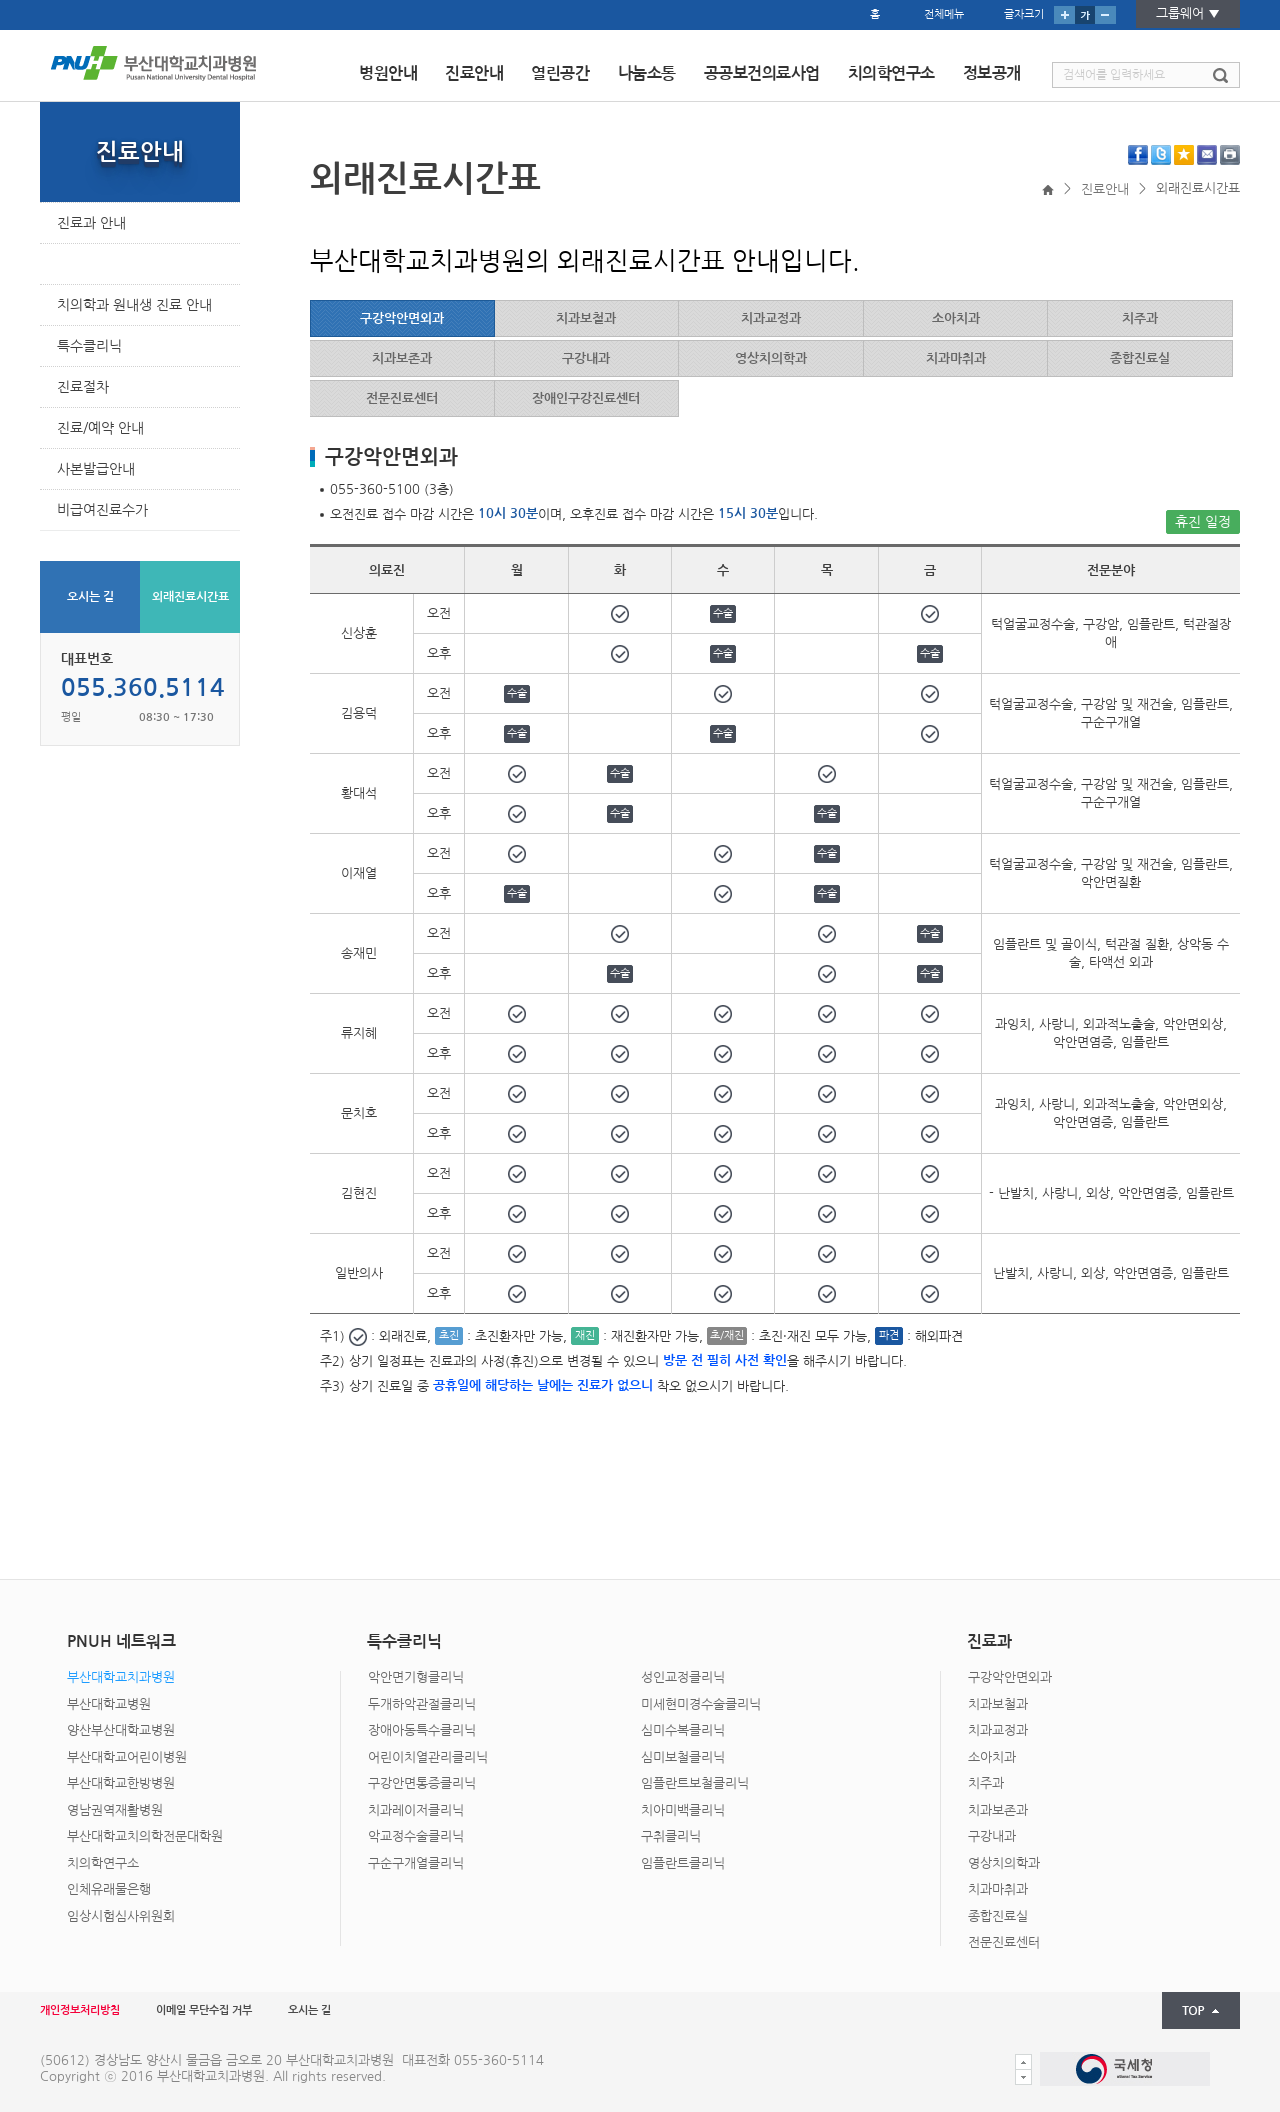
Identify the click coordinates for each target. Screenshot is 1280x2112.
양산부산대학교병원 (121, 1730)
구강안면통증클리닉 (422, 1783)
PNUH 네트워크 (631, 1565)
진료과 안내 (91, 223)
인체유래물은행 (109, 1889)
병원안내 (388, 73)
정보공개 (992, 73)
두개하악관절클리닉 (422, 1704)
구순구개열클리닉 (416, 1863)
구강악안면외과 (1010, 1677)
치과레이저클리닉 (416, 1810)
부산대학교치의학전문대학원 (145, 1836)
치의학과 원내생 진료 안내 (134, 305)
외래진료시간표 (102, 264)
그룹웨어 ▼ (1188, 13)
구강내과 (992, 1836)
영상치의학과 (1004, 1863)
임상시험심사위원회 (121, 1916)
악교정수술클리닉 (416, 1836)
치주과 (986, 1783)
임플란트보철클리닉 (695, 1783)
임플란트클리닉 (683, 1863)
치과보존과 (998, 1810)
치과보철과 (998, 1704)
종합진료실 (998, 1916)
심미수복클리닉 (683, 1730)
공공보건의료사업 (762, 73)
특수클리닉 (89, 346)
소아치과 (992, 1757)
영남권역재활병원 (115, 1810)
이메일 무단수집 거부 (204, 2010)
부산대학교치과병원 (121, 1677)
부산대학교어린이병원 (127, 1757)
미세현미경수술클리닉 (701, 1704)
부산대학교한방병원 (121, 1783)
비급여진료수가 (102, 510)
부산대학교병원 (109, 1704)
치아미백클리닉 (683, 1810)
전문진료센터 (1004, 1942)
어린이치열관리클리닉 (428, 1757)
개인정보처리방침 (80, 2010)
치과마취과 (998, 1889)
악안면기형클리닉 (416, 1677)
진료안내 (474, 73)
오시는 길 (90, 597)
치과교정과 (998, 1730)
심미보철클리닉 (683, 1757)
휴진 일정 (1203, 522)
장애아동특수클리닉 (422, 1730)
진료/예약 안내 (100, 428)
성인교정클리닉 (683, 1677)
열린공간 (560, 73)
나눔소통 (647, 73)
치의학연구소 (891, 73)
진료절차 (83, 387)
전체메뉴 (944, 14)
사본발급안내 (96, 469)
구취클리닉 (671, 1836)
